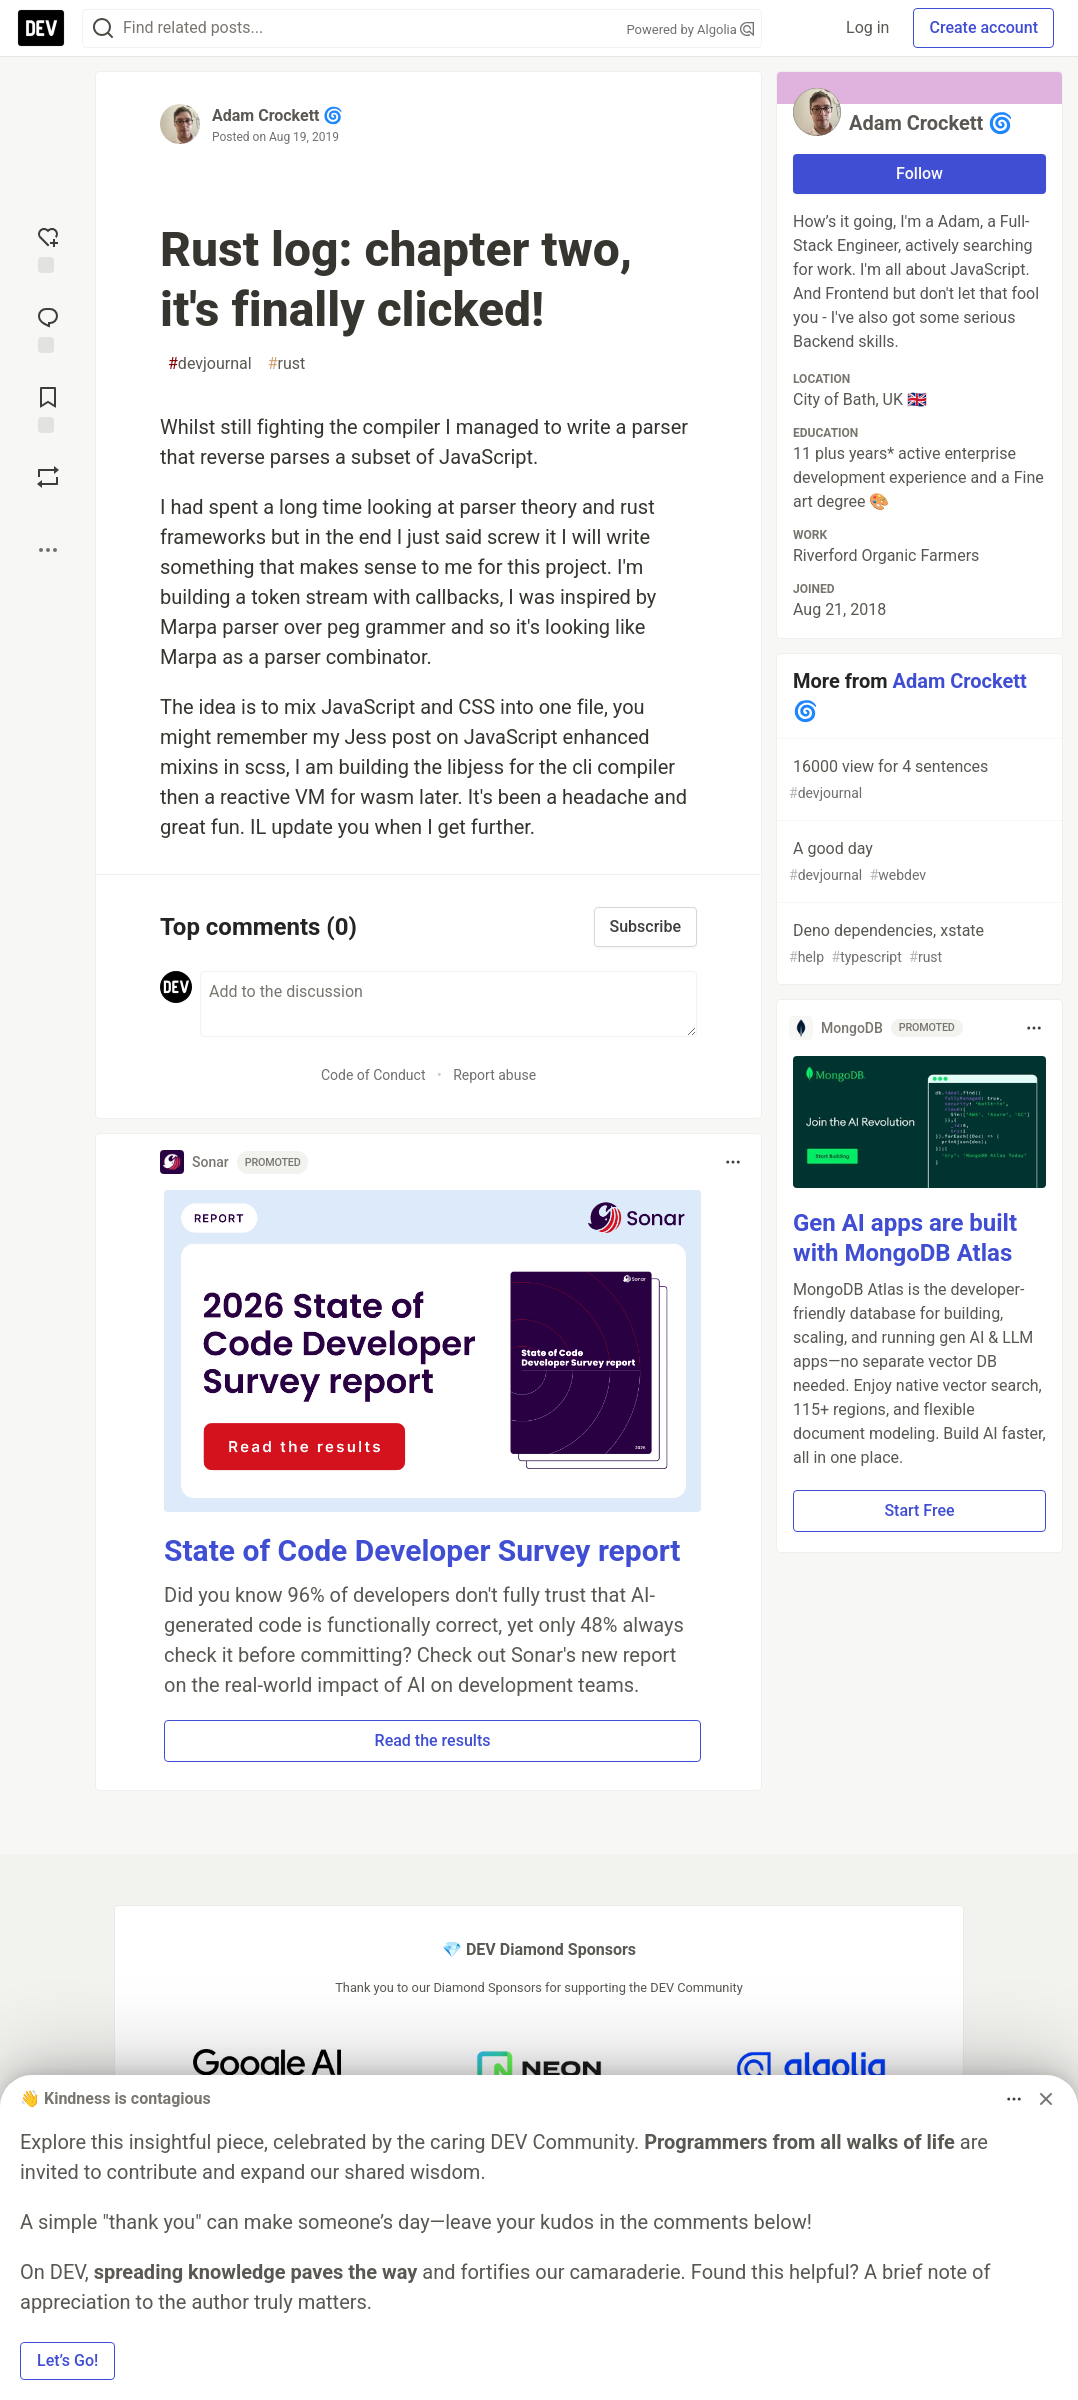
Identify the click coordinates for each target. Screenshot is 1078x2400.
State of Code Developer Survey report (422, 1550)
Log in (867, 27)
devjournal (210, 364)
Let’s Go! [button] (67, 2360)
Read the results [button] (433, 1740)
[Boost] (48, 477)
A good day (917, 862)
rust (287, 364)
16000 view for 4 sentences (917, 780)
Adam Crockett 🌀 (277, 115)
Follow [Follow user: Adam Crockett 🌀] (919, 173)
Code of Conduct (373, 1075)
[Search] (103, 28)
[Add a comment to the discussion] (448, 1004)
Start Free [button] (919, 1510)
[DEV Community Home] (41, 28)
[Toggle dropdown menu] (733, 1162)
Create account (983, 27)
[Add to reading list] (48, 408)
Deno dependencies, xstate (917, 944)
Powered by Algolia (690, 29)
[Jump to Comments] (48, 328)
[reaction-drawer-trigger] (48, 248)
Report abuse (494, 1075)
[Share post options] (48, 550)
